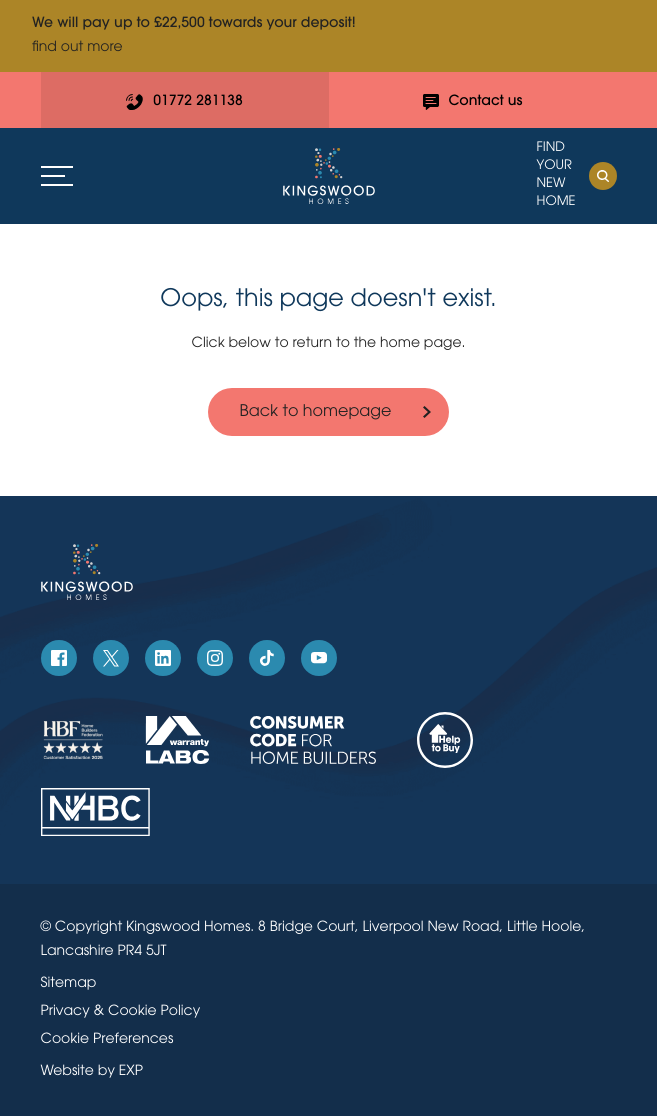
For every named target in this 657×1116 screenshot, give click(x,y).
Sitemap (69, 983)
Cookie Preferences (107, 1039)
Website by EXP (92, 1071)
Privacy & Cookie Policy (121, 1011)
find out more (77, 47)
